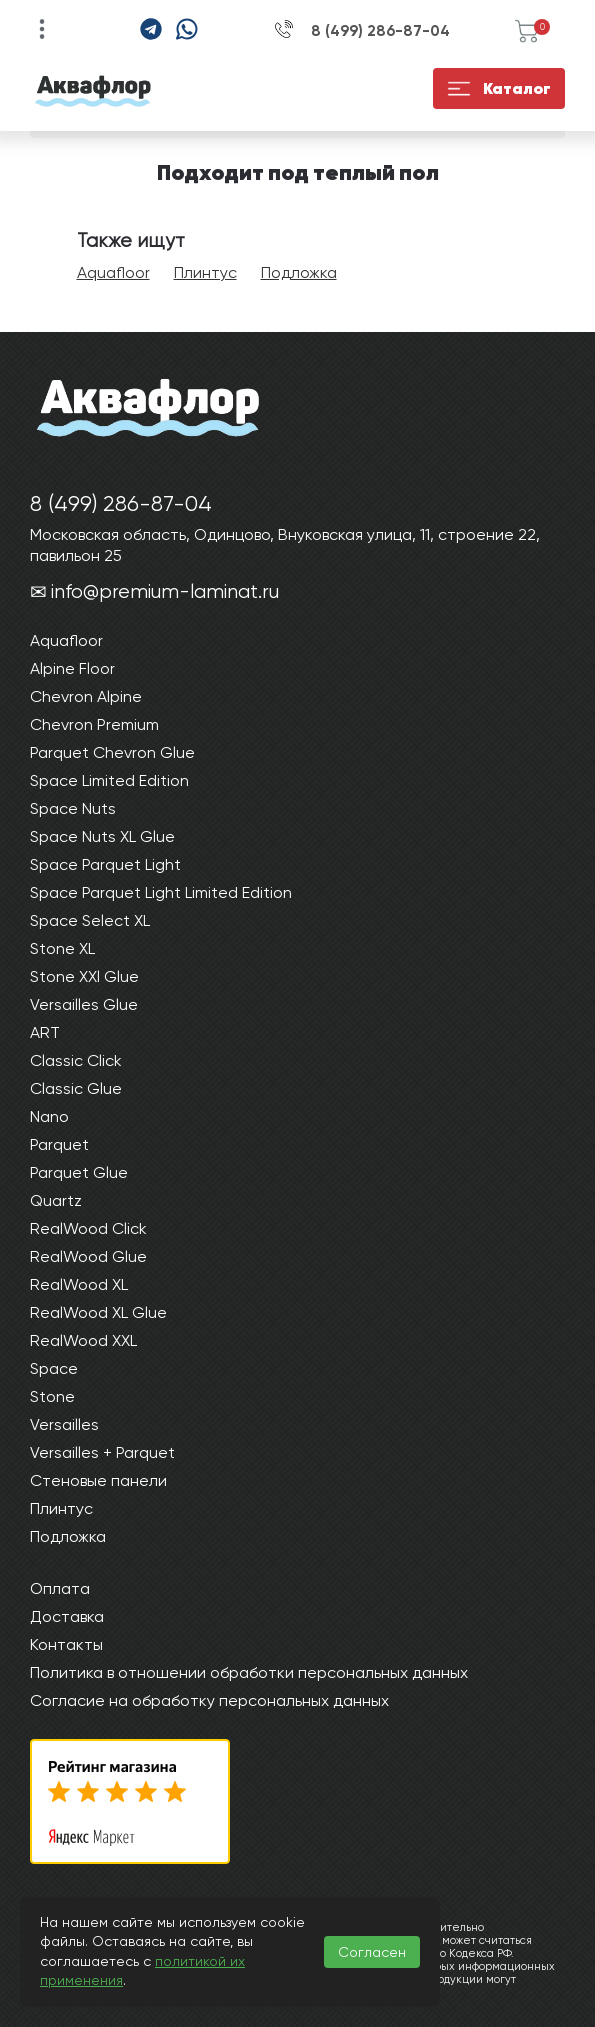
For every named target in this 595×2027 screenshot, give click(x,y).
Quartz (56, 1200)
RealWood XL (79, 1284)
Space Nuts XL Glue (102, 836)
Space (54, 1368)
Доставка (67, 1616)
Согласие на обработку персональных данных (209, 1700)
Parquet (59, 1144)
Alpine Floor (72, 668)
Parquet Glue (79, 1172)
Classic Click (76, 1060)
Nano (49, 1116)
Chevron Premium (94, 724)
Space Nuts (73, 808)
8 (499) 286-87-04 (380, 31)
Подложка (299, 272)
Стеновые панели (98, 1480)
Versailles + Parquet (102, 1452)
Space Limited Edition (109, 780)
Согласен (372, 1952)
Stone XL (62, 948)
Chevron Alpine (86, 696)
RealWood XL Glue (98, 1312)
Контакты (66, 1644)
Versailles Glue (84, 1004)
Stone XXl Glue (84, 976)
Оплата (60, 1588)
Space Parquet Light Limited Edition (161, 892)
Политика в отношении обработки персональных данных (249, 1672)
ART (45, 1032)
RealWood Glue (88, 1256)
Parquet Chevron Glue (112, 752)
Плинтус (205, 272)
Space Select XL (90, 920)
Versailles (64, 1424)
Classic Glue (76, 1088)
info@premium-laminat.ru (165, 591)
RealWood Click (88, 1228)
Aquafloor (113, 272)
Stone (52, 1396)
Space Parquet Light (105, 864)
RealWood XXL (83, 1340)
